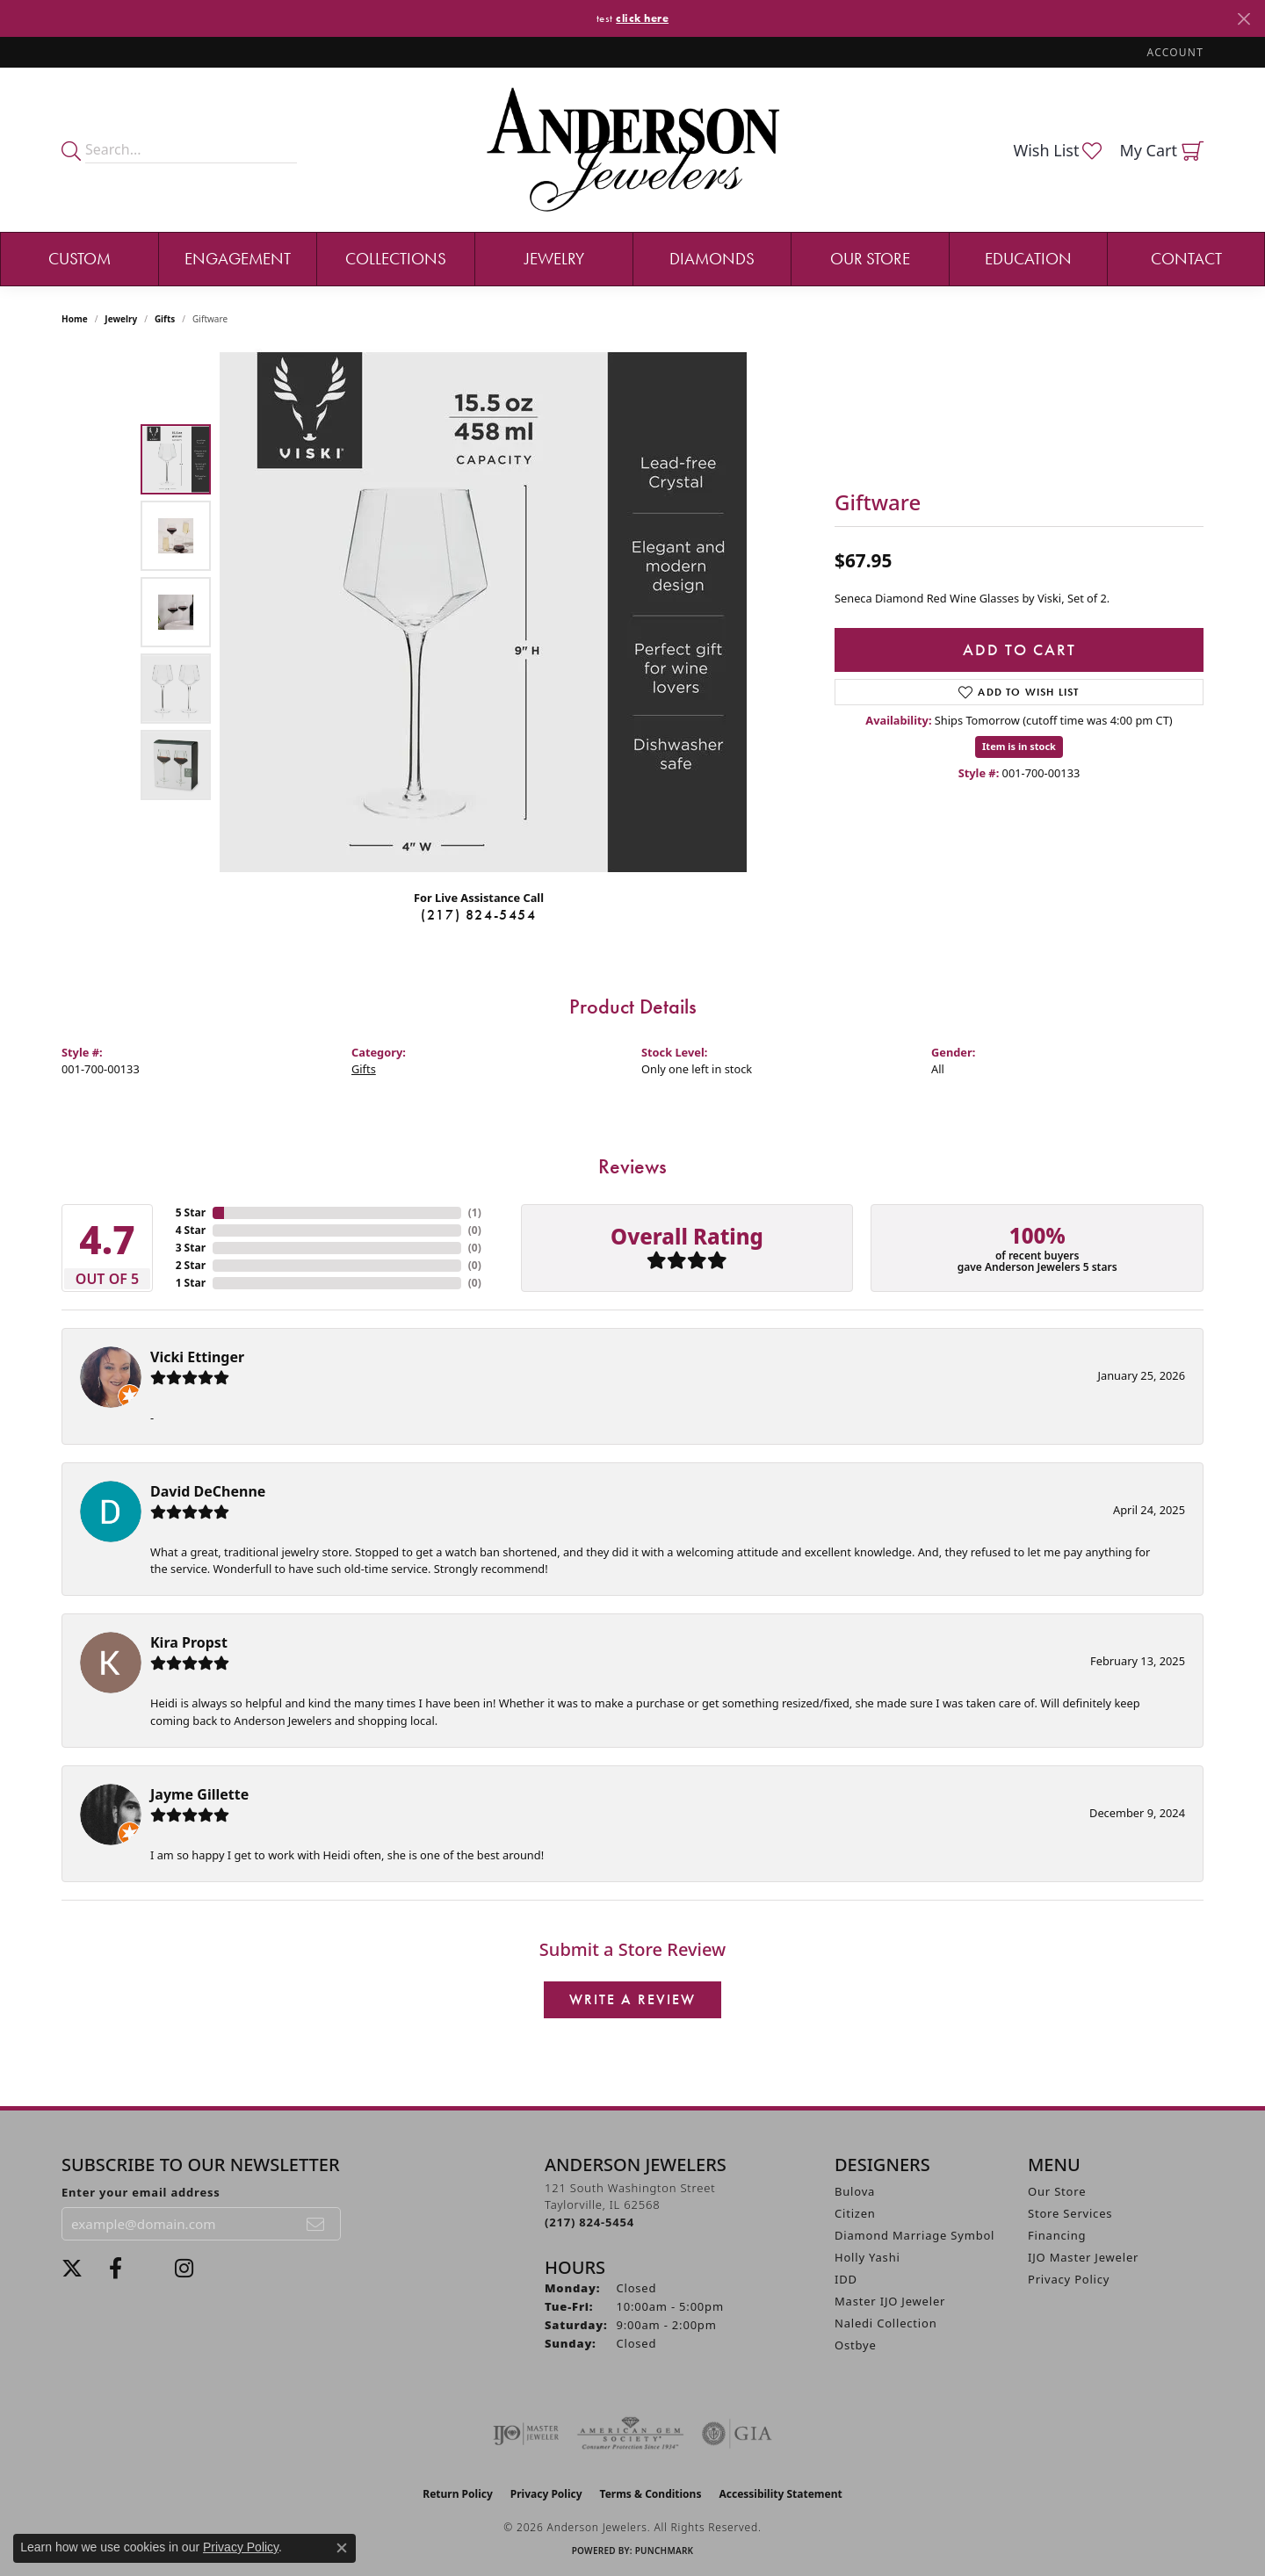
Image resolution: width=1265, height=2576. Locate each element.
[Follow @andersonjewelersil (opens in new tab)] (184, 2268)
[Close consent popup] (341, 2548)
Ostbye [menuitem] (856, 2345)
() (474, 1212)
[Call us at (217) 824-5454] (589, 2222)
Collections (395, 259)
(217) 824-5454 (478, 915)
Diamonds (712, 259)
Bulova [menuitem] (855, 2191)
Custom (79, 259)
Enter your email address (140, 2192)
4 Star (191, 1230)
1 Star (191, 1282)
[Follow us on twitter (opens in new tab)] (72, 2268)
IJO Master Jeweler (1083, 2257)
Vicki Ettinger (197, 1357)
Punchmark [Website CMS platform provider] (664, 2550)
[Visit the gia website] (737, 2434)
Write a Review (632, 1999)
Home (74, 319)
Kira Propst (189, 1642)
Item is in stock (1019, 746)
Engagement (237, 259)
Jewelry (554, 259)
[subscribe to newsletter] (316, 2224)
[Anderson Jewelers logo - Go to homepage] (633, 150)
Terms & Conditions (651, 2493)
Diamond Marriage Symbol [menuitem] (914, 2235)
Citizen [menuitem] (855, 2213)
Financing (1057, 2235)
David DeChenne (207, 1491)
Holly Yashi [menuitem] (867, 2257)
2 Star (191, 1265)
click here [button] (642, 18)
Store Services (1070, 2213)
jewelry (121, 319)
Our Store (870, 259)
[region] (483, 612)
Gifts (165, 319)
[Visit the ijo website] (526, 2434)
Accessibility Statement (780, 2493)
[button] (1174, 52)
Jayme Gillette (199, 1794)
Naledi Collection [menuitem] (886, 2323)
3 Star (191, 1247)
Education (1028, 259)
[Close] (1243, 19)
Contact (1186, 259)
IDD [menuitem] (846, 2279)
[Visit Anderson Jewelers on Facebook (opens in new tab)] (115, 2268)
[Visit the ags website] (630, 2434)
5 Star (191, 1212)
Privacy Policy (1069, 2279)
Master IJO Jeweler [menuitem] (890, 2301)
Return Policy (458, 2493)
